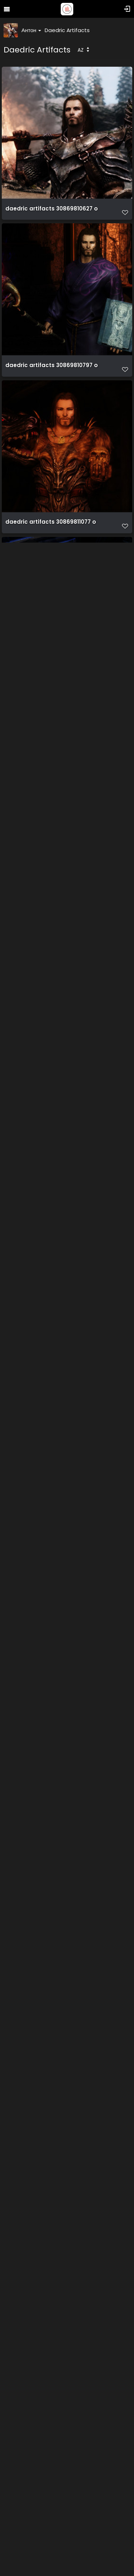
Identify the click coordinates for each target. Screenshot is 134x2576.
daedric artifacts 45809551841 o (51, 2559)
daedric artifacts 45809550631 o (52, 2089)
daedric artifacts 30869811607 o (50, 835)
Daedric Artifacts (67, 30)
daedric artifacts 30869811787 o (50, 992)
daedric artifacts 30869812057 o (51, 1149)
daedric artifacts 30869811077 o (50, 521)
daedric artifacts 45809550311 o (51, 1932)
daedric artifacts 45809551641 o (51, 2403)
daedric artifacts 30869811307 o (50, 678)
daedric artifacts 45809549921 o (52, 1775)
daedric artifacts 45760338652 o (52, 1462)
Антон (31, 30)
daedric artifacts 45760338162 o (51, 1305)
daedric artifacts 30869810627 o (51, 208)
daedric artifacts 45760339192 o (51, 1619)
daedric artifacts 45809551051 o (51, 2246)
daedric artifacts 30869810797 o (51, 365)
